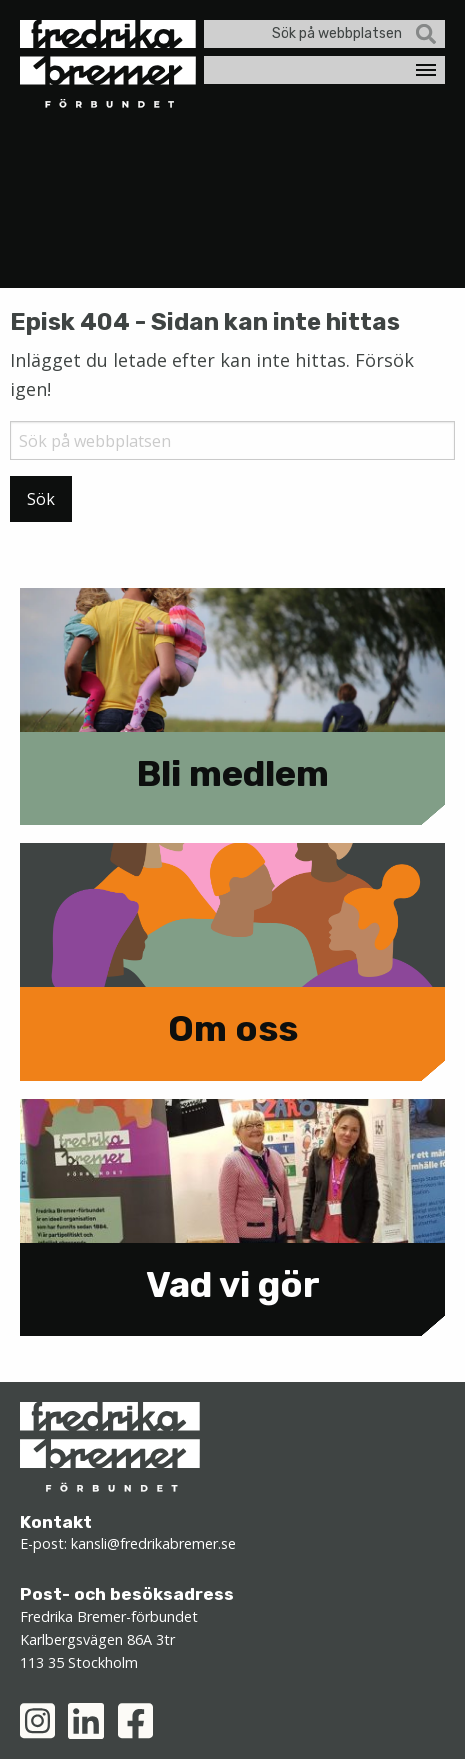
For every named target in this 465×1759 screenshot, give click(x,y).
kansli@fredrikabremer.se (153, 1543)
